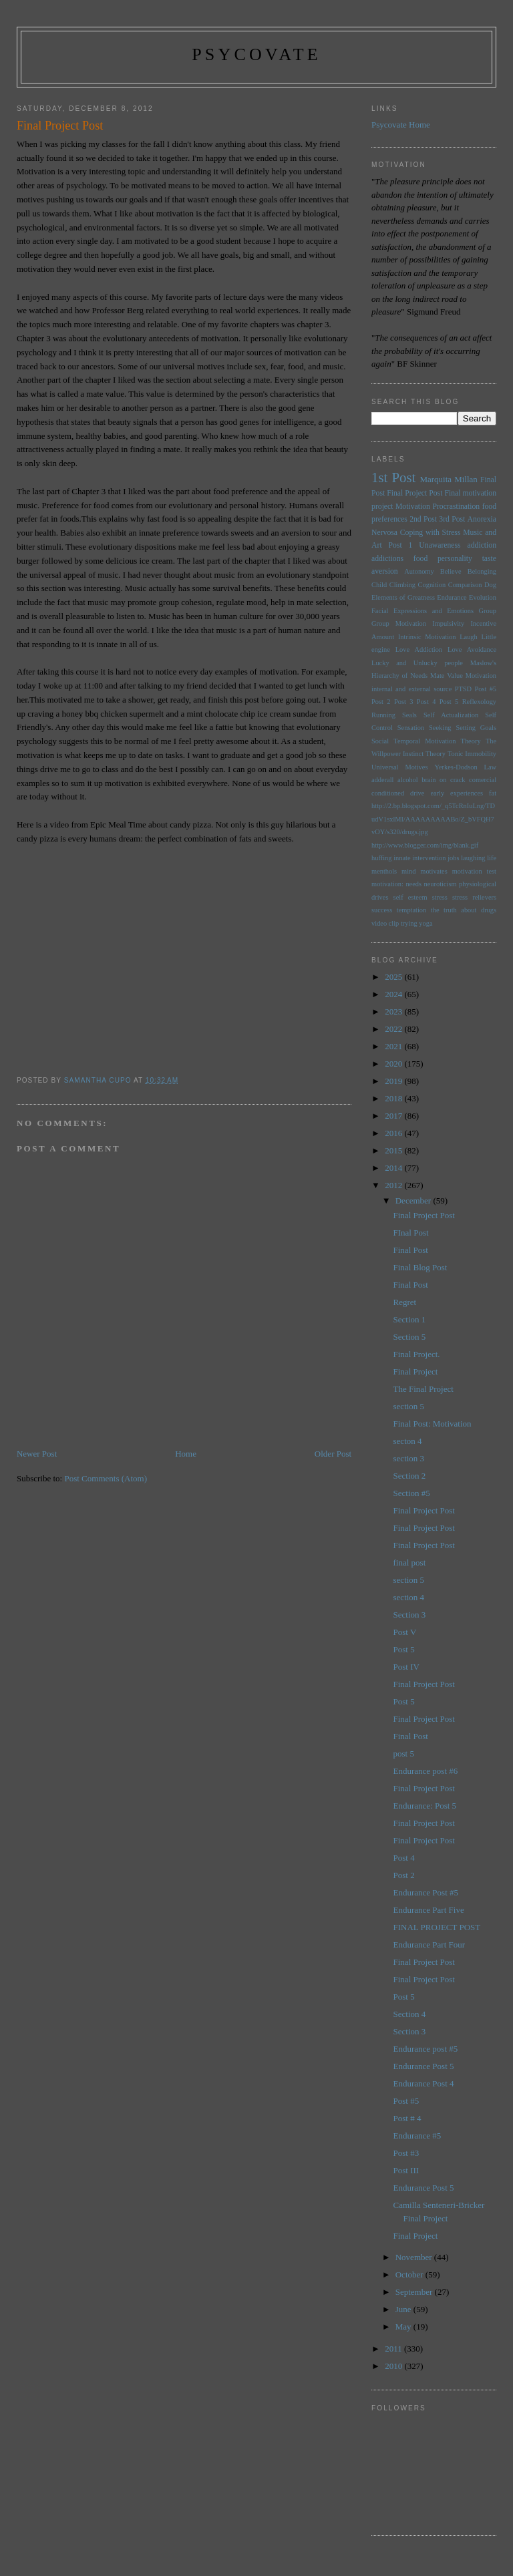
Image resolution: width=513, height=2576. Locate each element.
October (410, 2274)
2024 (394, 994)
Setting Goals (476, 727)
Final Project (415, 1371)
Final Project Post (414, 493)
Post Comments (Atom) (105, 1478)
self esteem (410, 897)
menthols (384, 871)
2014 (394, 1168)
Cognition (432, 584)
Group (487, 610)
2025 (394, 977)
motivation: (387, 884)
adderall (382, 779)
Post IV (406, 1667)
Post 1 (401, 545)
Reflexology (479, 701)
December (414, 1200)
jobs (453, 858)
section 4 (409, 1597)
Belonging (482, 571)
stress (440, 897)
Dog (490, 584)
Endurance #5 (417, 2136)
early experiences (456, 793)
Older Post (333, 1454)
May (404, 2327)
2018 (394, 1098)
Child (379, 584)
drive (417, 793)
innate (401, 858)
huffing (381, 858)
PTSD (463, 689)
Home (185, 1454)
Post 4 (426, 701)
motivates (433, 871)
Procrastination (456, 506)
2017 (394, 1116)
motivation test (474, 871)
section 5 (409, 1406)
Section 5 (409, 1337)
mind (408, 871)
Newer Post (37, 1454)
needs (413, 884)
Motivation (412, 506)
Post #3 (406, 2153)
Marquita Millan (448, 479)
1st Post (393, 477)
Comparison (465, 584)
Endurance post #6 (425, 1771)
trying (409, 923)
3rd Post (452, 519)
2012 (394, 1185)
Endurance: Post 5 (425, 1806)
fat (492, 793)
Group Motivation (398, 623)
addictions (387, 558)
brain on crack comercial (458, 779)
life (491, 858)
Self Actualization (450, 715)
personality (455, 558)
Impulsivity (448, 623)
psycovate (256, 54)
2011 (394, 2349)
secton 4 (407, 1441)
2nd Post (423, 519)
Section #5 (411, 1493)
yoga (425, 923)
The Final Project (423, 1389)
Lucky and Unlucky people (417, 663)
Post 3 (403, 701)
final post (409, 1562)
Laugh (469, 636)
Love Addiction (418, 649)
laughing (473, 858)
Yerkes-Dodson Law (465, 767)
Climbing (402, 584)
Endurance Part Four (429, 1945)
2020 (394, 1064)
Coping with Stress (430, 532)
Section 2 (409, 1476)
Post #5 (485, 689)
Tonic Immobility (472, 753)
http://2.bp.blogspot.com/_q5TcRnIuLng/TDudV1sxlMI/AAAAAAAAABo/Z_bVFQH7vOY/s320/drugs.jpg (433, 819)
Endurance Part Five (428, 1910)
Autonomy (419, 571)
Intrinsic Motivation (427, 636)
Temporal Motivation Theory (436, 741)
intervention (429, 858)
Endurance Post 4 (423, 2083)
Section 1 (409, 1319)
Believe (451, 571)
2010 (394, 2366)
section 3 (409, 1458)
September (415, 2292)
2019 (394, 1081)
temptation (411, 910)
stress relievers (474, 897)
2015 (394, 1150)
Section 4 (409, 2014)
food (420, 558)
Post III (406, 2170)
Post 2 (381, 701)
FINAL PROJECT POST (437, 1927)
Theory (435, 753)
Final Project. (416, 1354)
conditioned (387, 793)
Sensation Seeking (424, 727)
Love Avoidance (472, 649)
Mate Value (446, 675)
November (414, 2257)
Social (380, 741)
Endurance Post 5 (423, 2066)
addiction (482, 545)
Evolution (482, 597)
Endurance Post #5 (425, 1892)
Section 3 (409, 1615)
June (404, 2309)
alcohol (407, 779)
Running (383, 715)
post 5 (403, 1754)
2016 (394, 1133)
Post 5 (449, 701)
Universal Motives (399, 767)
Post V (405, 1632)
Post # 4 (407, 2118)
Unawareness (439, 545)
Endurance (451, 597)
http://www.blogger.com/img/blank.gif (424, 845)
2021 (394, 1046)
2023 (394, 1011)
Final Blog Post (420, 1267)
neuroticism (440, 884)
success (381, 910)
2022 (394, 1029)
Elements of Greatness (403, 597)
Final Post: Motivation (432, 1424)
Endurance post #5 (425, 2049)
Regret (405, 1302)
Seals (409, 715)
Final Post (410, 1250)
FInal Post (411, 1233)
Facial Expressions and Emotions (422, 610)
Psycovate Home (400, 125)
